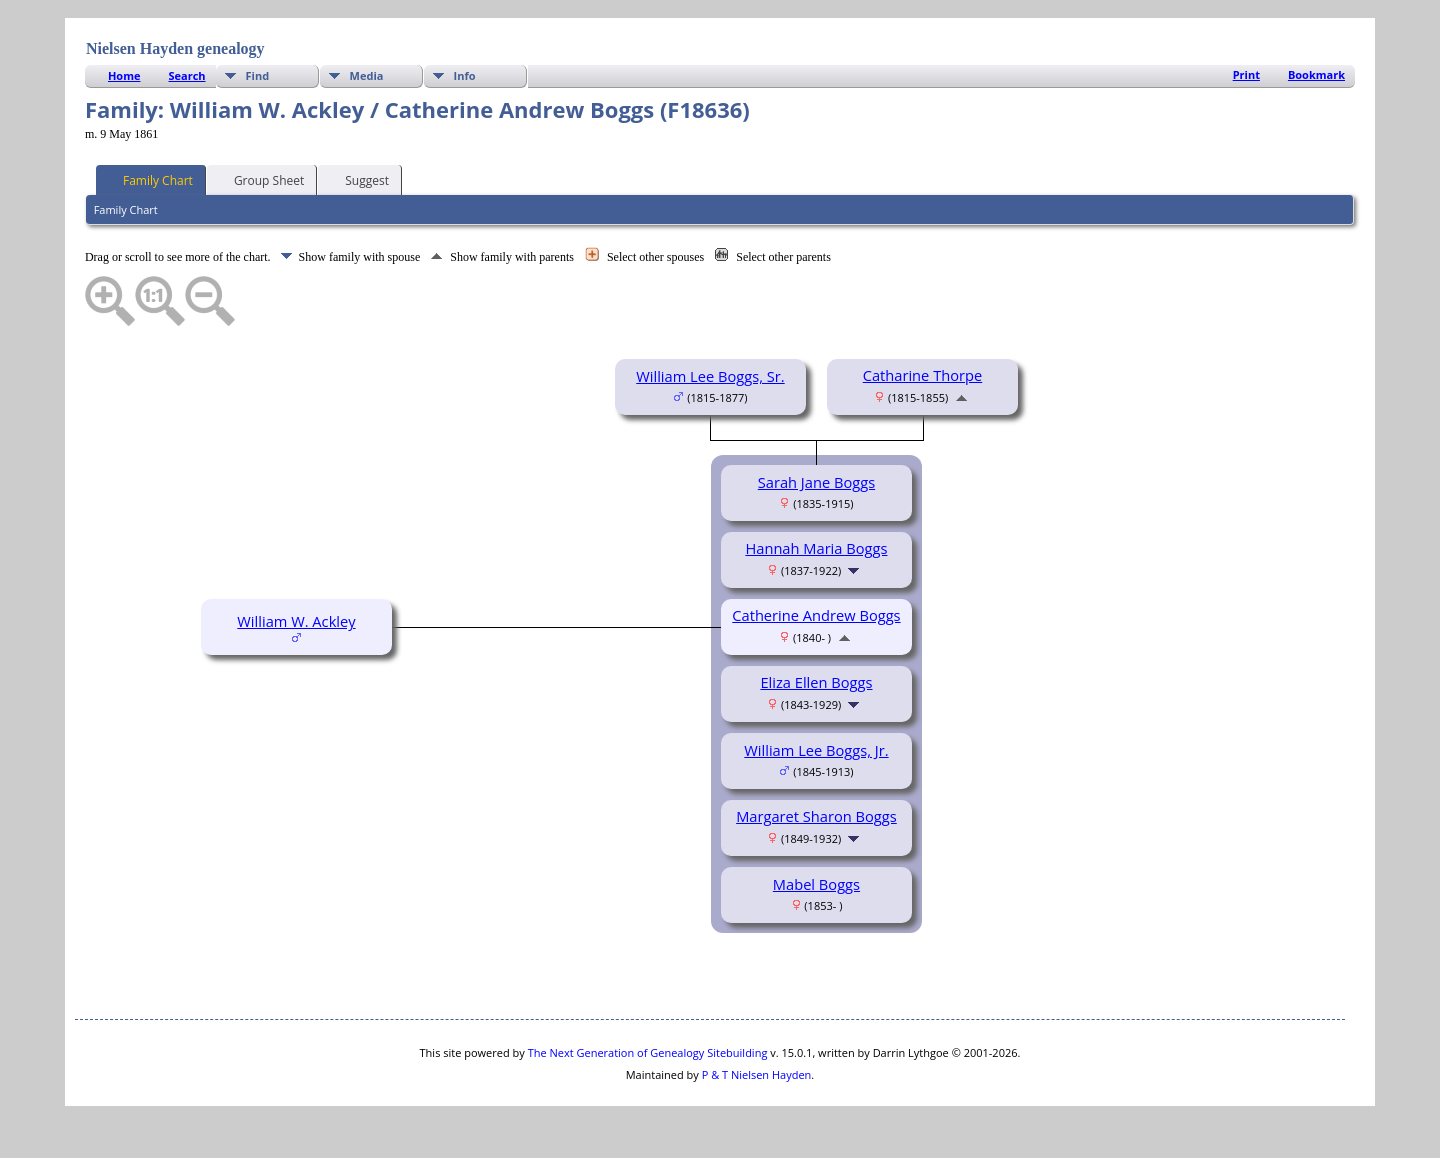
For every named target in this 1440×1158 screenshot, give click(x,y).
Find (258, 75)
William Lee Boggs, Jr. (816, 750)
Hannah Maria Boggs (816, 548)
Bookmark (1316, 74)
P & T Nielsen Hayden (757, 1074)
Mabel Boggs (816, 884)
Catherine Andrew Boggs (816, 615)
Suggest (358, 179)
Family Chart (149, 179)
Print (1246, 74)
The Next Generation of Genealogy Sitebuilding (648, 1052)
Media (367, 75)
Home (124, 75)
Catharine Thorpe (923, 375)
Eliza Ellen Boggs (816, 682)
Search (186, 75)
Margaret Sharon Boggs (816, 816)
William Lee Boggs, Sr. (710, 376)
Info (465, 75)
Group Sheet (260, 179)
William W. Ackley (296, 621)
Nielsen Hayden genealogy (175, 48)
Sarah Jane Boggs (816, 482)
